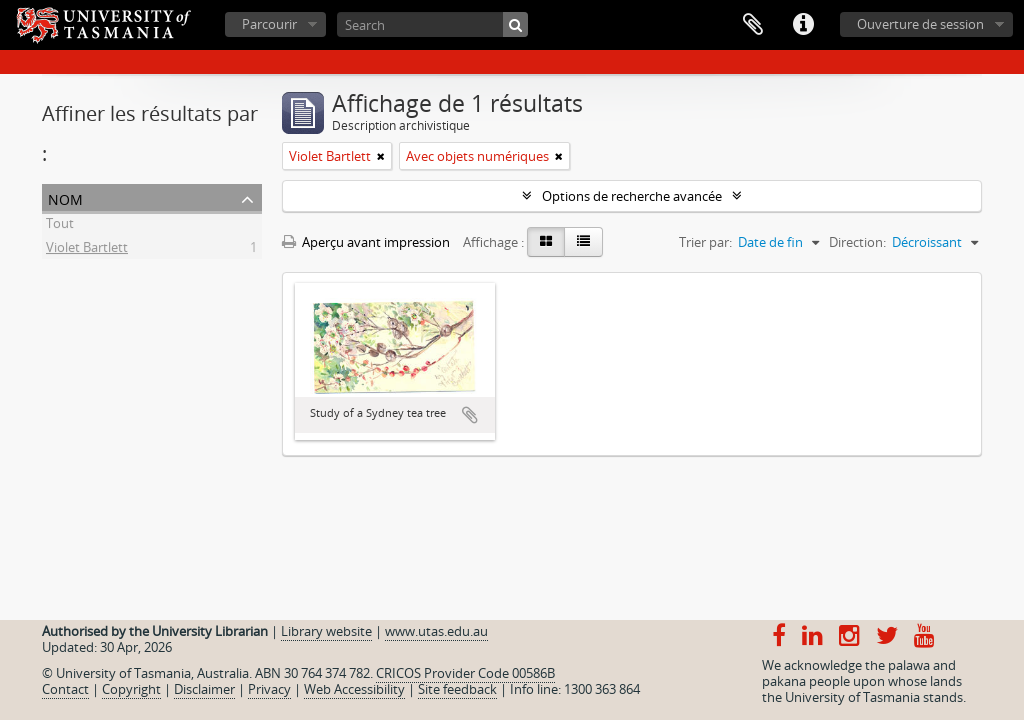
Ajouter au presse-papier (470, 415)
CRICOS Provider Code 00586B (465, 673)
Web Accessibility (354, 689)
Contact (65, 689)
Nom (65, 197)
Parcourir (269, 24)
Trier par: (705, 242)
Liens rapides (803, 25)
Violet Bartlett (87, 250)
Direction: (857, 242)
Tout (60, 226)
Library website (326, 631)
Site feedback (457, 689)
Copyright (131, 689)
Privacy (269, 689)
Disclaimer (204, 689)
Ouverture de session (920, 24)
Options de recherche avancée (632, 196)
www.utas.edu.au (436, 631)
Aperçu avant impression (366, 242)
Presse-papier (753, 25)
